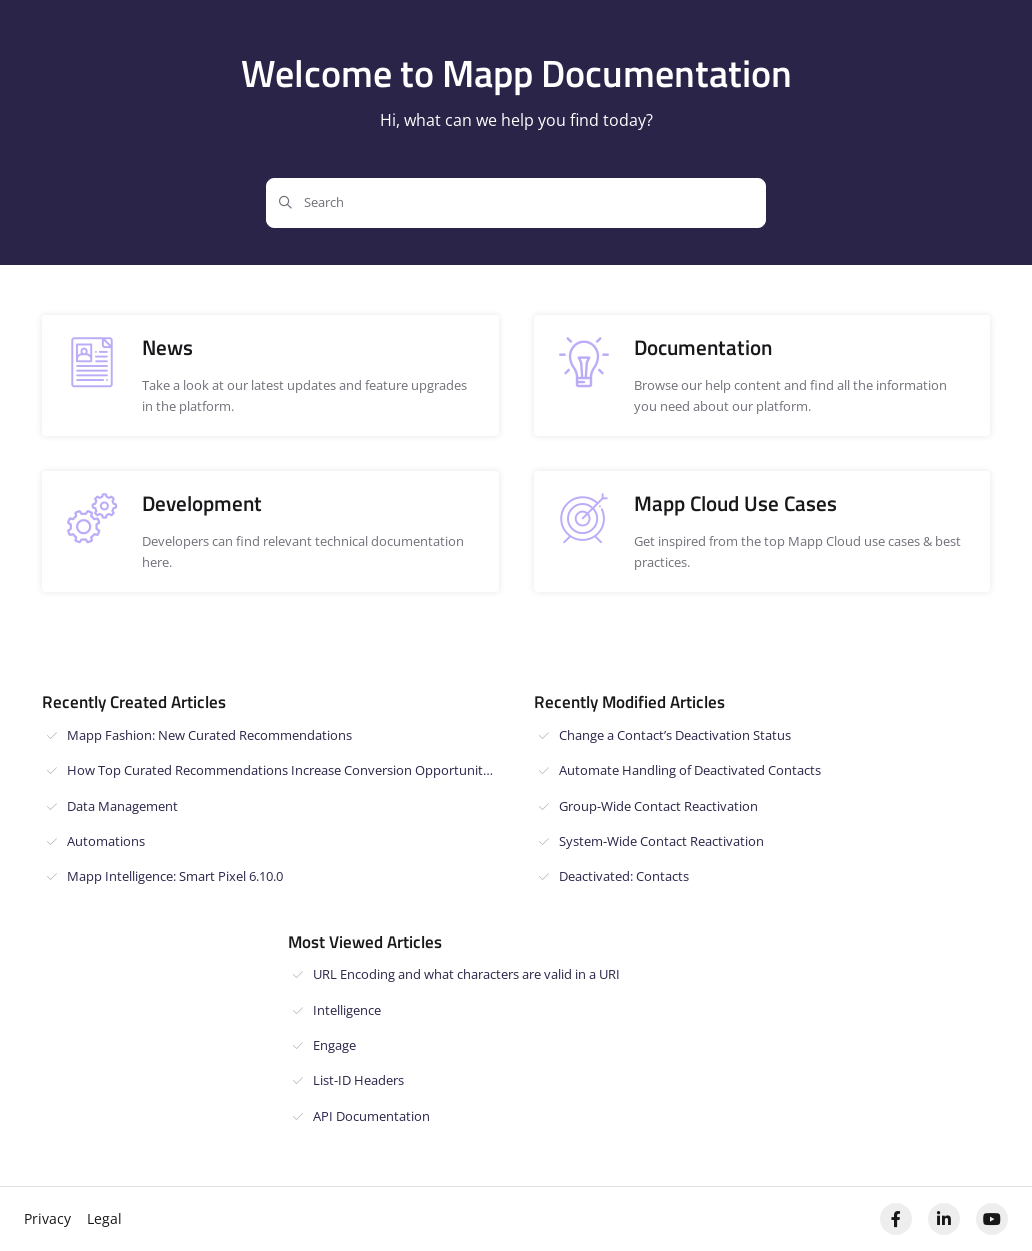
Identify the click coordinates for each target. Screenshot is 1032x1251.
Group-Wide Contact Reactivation (658, 806)
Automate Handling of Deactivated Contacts (690, 770)
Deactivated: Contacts (624, 876)
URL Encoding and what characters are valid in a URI (466, 974)
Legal (104, 1218)
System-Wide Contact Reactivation (661, 841)
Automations (106, 841)
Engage (334, 1045)
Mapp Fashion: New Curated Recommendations (209, 735)
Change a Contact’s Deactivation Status (675, 735)
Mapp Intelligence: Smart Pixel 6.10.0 (175, 876)
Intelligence (347, 1010)
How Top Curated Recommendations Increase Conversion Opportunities (283, 770)
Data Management (122, 806)
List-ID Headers (358, 1080)
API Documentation (371, 1116)
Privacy (47, 1218)
